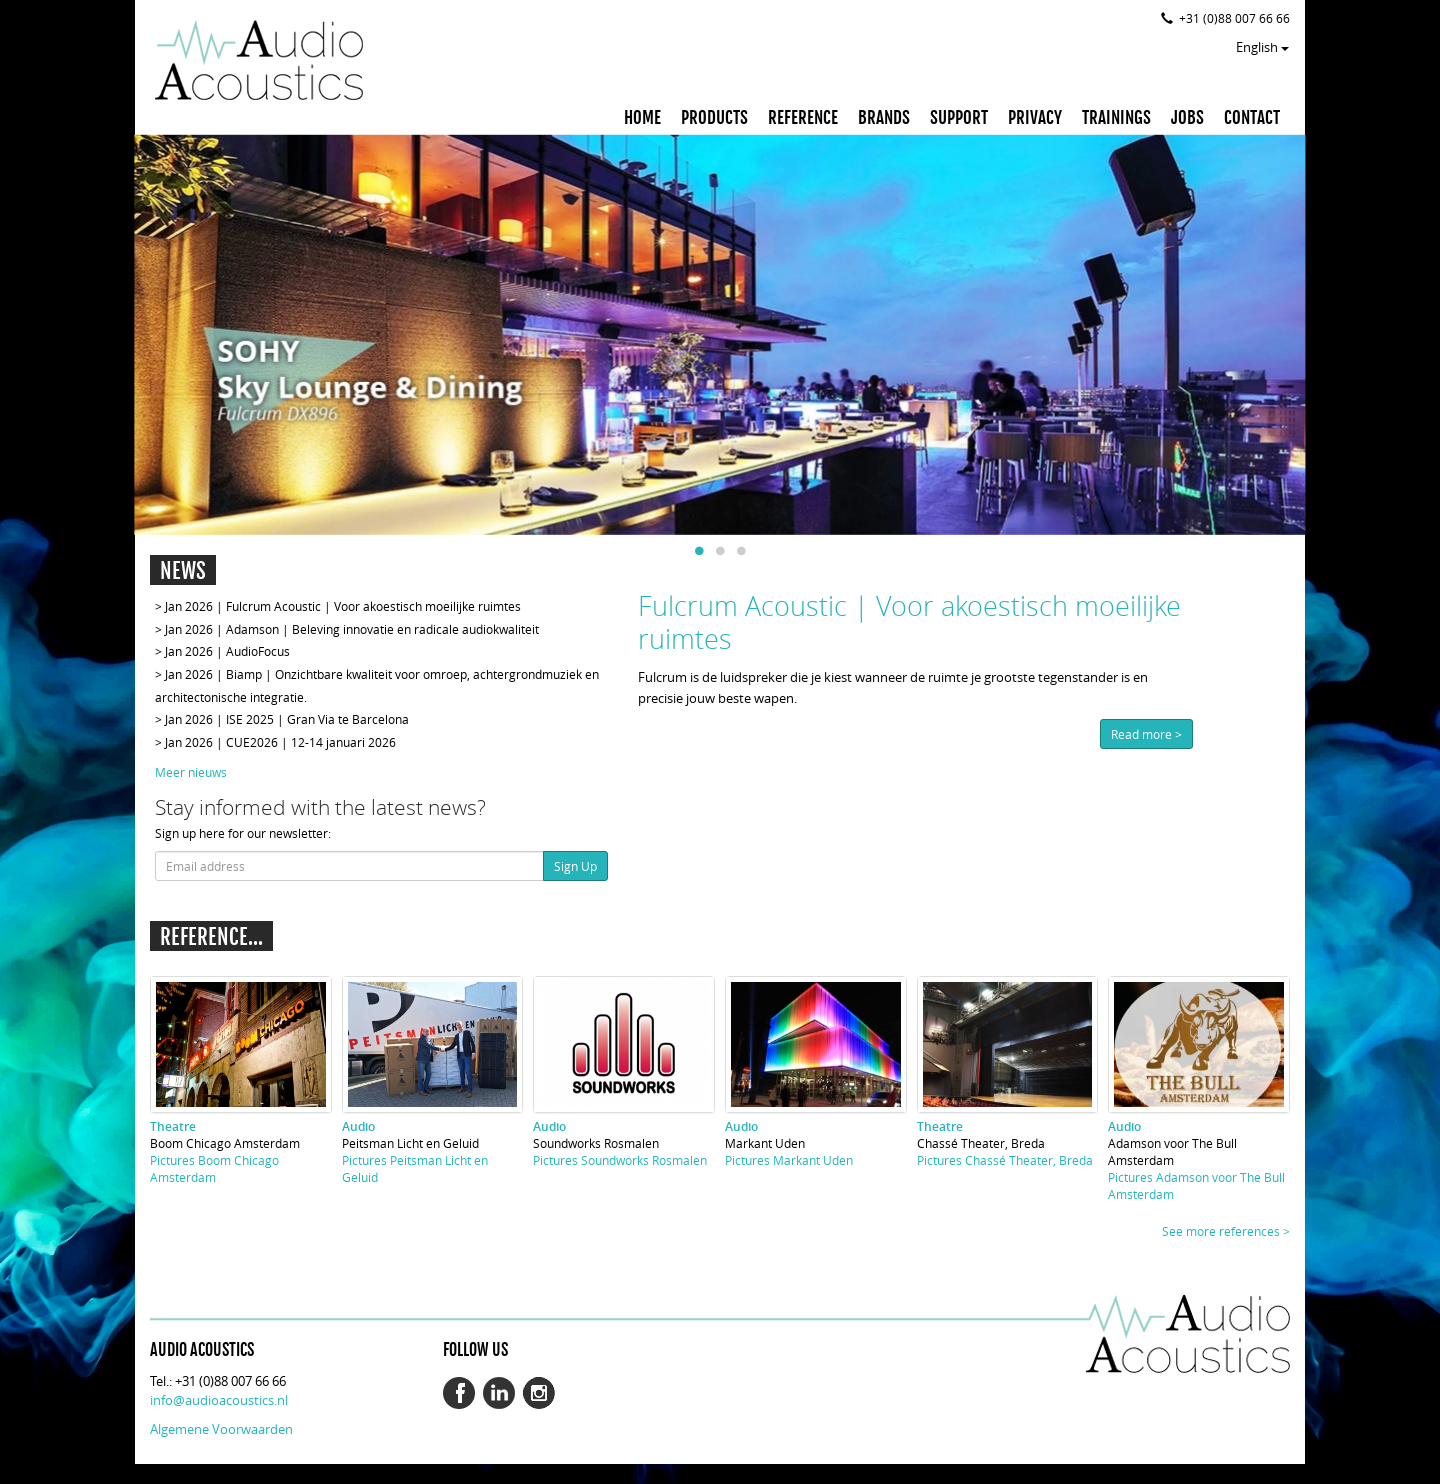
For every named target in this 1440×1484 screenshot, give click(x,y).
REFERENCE (803, 118)
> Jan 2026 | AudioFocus (222, 651)
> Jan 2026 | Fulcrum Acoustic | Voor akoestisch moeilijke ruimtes (338, 606)
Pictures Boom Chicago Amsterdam (214, 1168)
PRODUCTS (714, 118)
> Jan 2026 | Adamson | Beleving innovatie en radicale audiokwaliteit (347, 629)
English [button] (1262, 47)
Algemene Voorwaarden (221, 1429)
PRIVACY (1035, 118)
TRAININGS (1116, 118)
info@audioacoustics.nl (219, 1400)
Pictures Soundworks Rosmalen (620, 1160)
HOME (642, 118)
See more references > (1226, 1231)
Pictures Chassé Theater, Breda (1005, 1160)
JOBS (1187, 118)
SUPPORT (959, 118)
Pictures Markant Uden (789, 1160)
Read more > (1146, 734)
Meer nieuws (191, 772)
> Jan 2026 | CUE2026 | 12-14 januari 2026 (275, 742)
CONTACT (1252, 118)
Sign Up (575, 866)
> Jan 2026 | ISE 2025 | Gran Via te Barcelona (282, 719)
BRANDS (884, 118)
